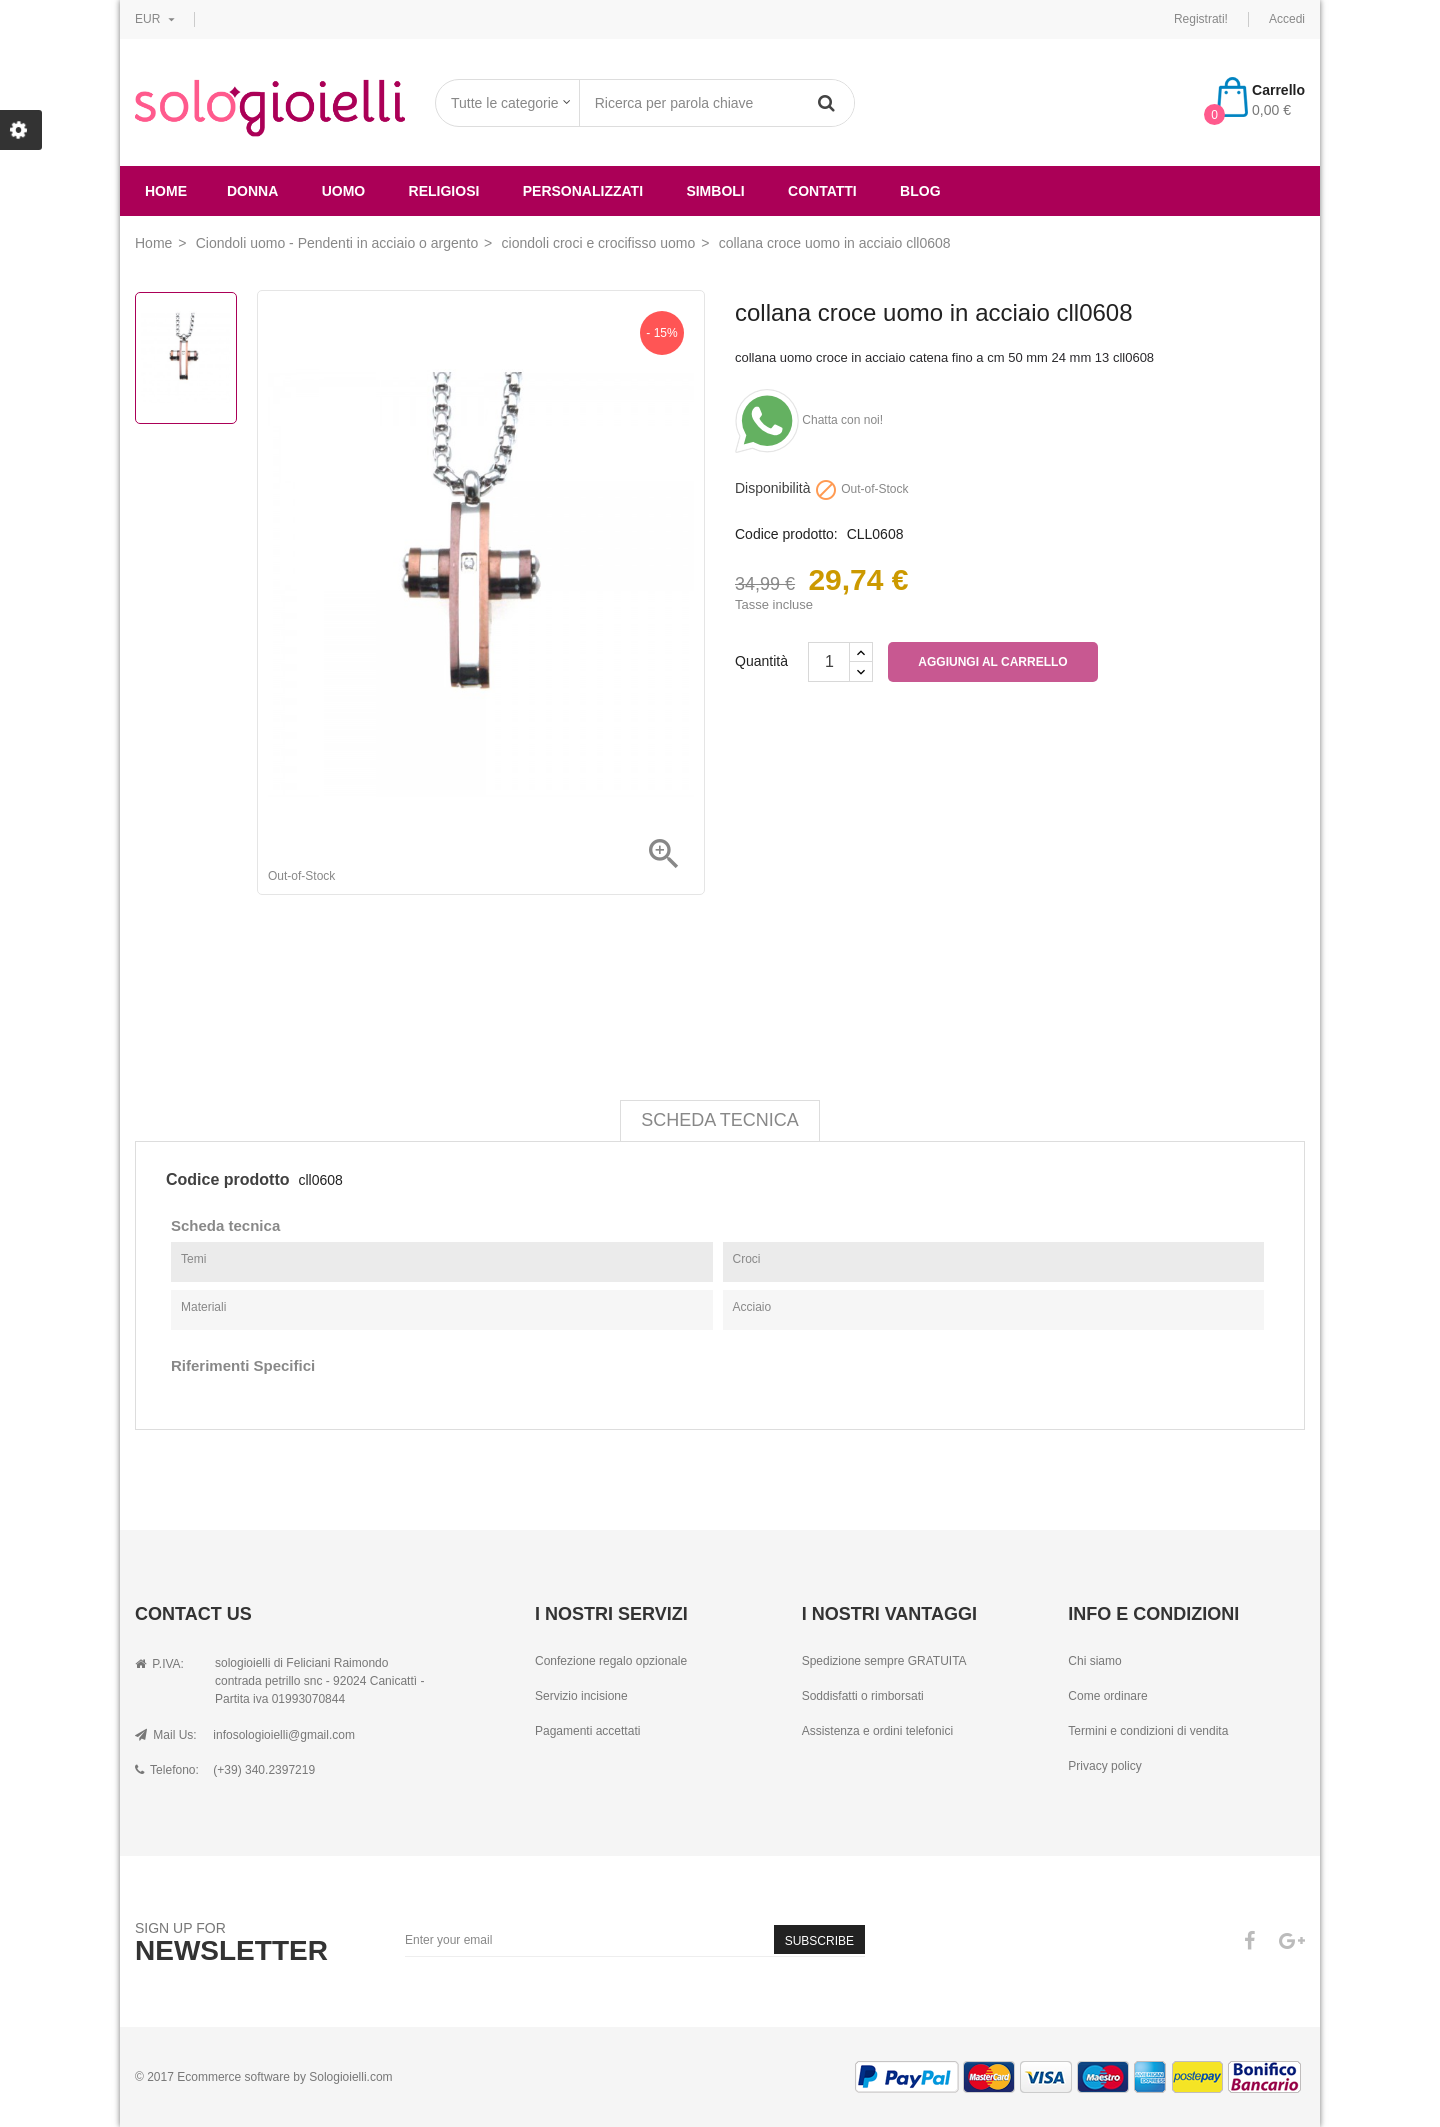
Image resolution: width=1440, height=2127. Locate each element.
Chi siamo (1094, 1661)
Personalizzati (583, 191)
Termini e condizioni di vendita (1148, 1731)
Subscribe (819, 1941)
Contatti (822, 191)
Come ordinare (1107, 1696)
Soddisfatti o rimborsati (863, 1696)
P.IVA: (159, 1664)
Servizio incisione (581, 1696)
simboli (715, 191)
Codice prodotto (228, 1179)
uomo (344, 191)
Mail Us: (166, 1735)
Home (166, 191)
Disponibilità (772, 488)
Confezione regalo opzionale (611, 1661)
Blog (920, 191)
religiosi (444, 191)
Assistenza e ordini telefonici (877, 1731)
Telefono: (167, 1770)
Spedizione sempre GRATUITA (884, 1661)
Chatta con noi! (809, 420)
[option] (186, 358)
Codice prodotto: (786, 534)
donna (252, 191)
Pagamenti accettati (587, 1731)
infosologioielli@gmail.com (284, 1735)
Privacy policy (1104, 1766)
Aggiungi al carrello (992, 662)
